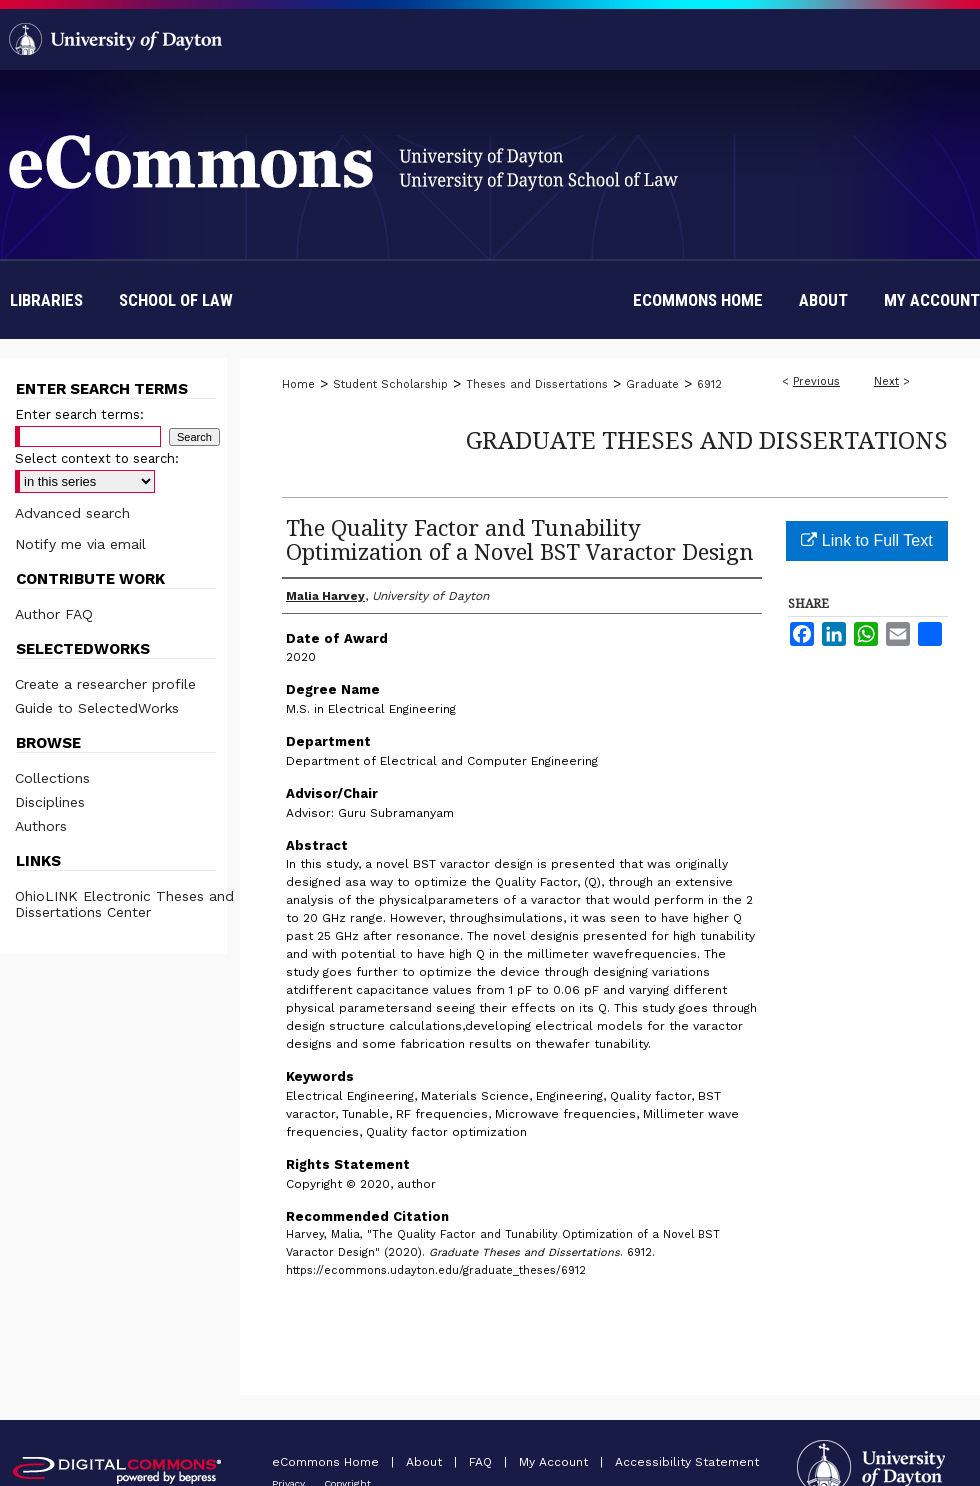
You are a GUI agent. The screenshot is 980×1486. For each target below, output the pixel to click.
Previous (816, 381)
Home (298, 384)
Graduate (652, 384)
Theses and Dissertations (537, 384)
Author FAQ (54, 614)
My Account (555, 1462)
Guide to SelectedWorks (97, 708)
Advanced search (72, 513)
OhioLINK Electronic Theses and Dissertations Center (124, 904)
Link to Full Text (866, 540)
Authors (41, 826)
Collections (52, 778)
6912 (709, 384)
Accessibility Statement (687, 1462)
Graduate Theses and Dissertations (707, 439)
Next (886, 381)
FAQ (482, 1462)
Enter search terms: (79, 414)
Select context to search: (97, 458)
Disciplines (50, 802)
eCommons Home (327, 1462)
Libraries (46, 300)
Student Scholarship (390, 384)
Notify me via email (80, 544)
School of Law (176, 300)
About (426, 1462)
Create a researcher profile (105, 684)
